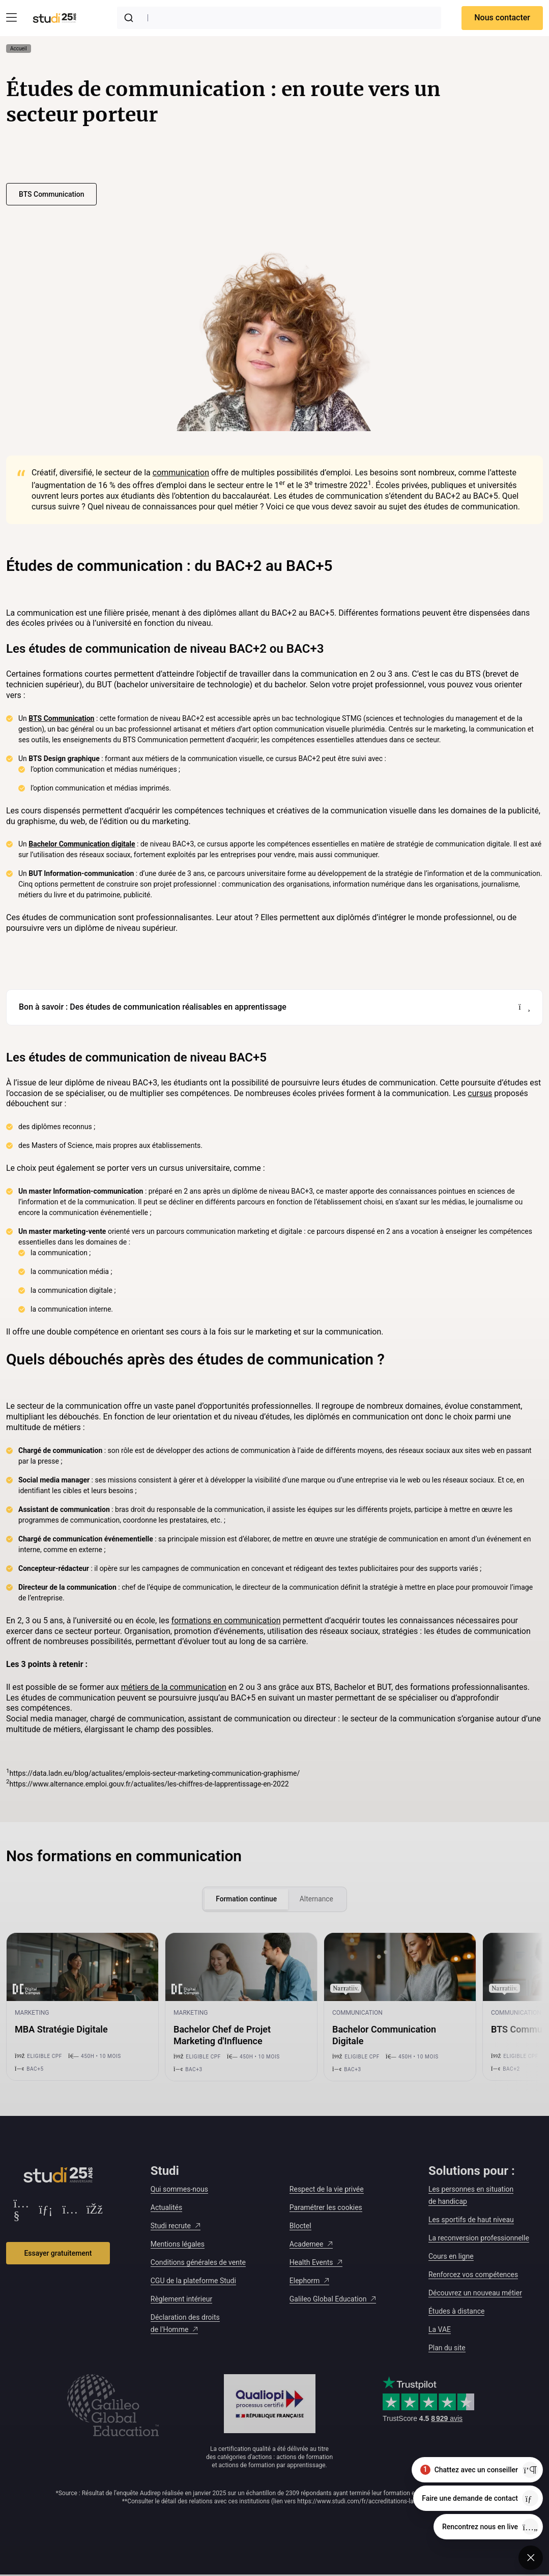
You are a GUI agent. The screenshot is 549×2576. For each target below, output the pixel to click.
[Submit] (131, 18)
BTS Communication (51, 194)
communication (181, 472)
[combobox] (279, 18)
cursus (480, 1093)
